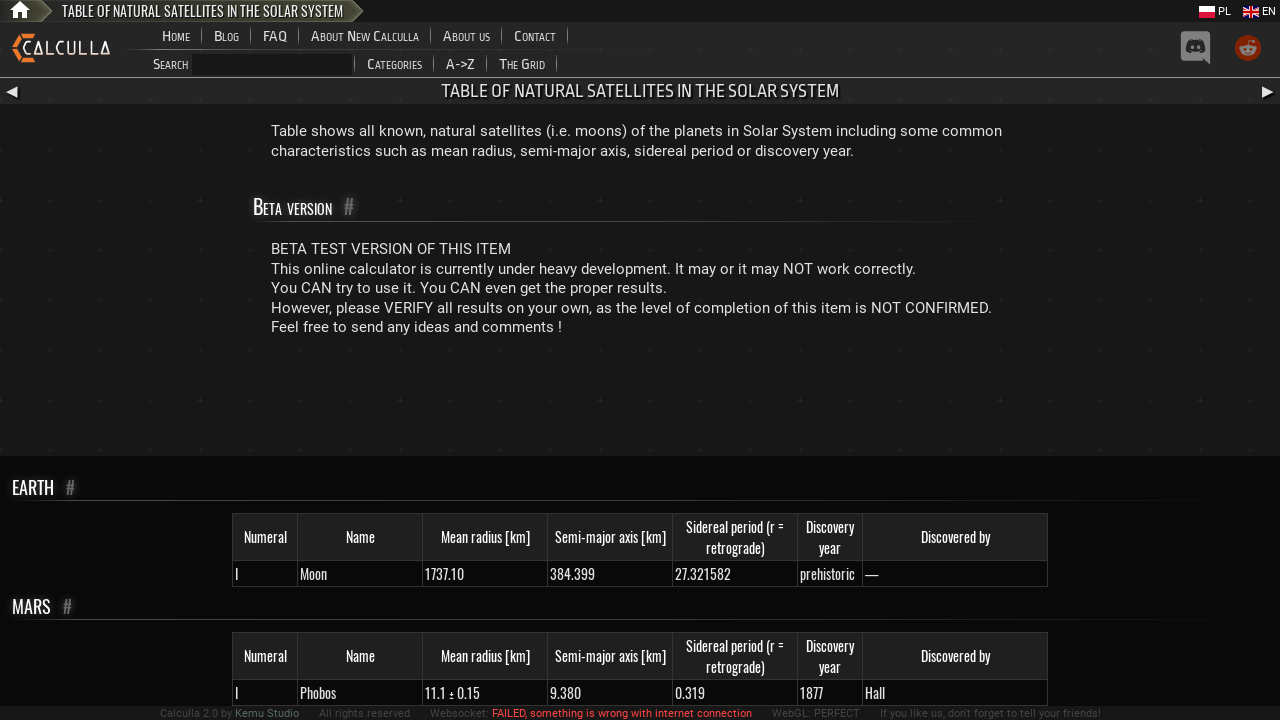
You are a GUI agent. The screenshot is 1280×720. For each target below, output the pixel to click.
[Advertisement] (640, 401)
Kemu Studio (267, 713)
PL (1215, 11)
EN (1259, 11)
